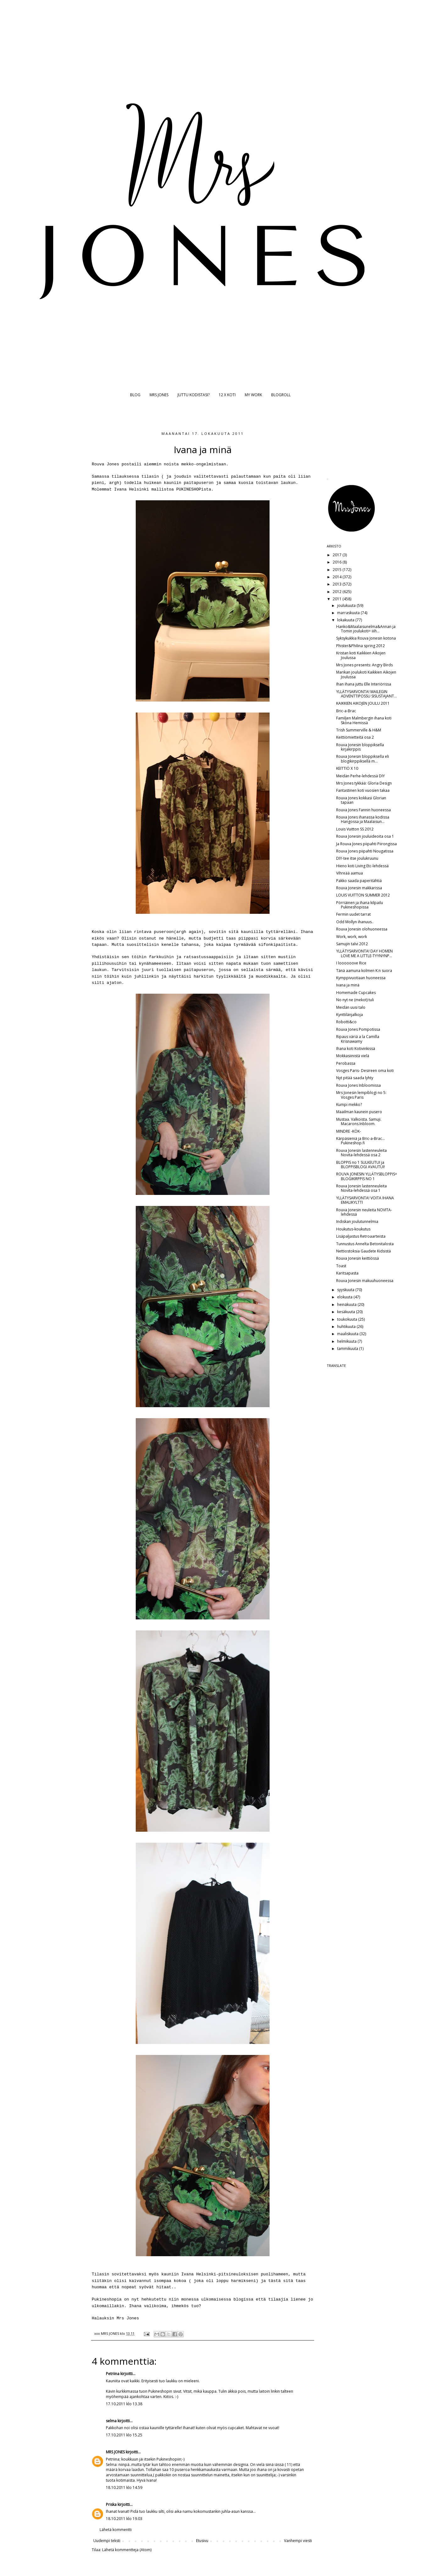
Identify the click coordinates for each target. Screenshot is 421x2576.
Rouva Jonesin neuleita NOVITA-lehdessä (364, 1212)
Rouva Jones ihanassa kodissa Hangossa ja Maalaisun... (362, 819)
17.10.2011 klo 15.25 (124, 2435)
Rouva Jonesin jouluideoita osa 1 (365, 836)
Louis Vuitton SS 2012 (355, 829)
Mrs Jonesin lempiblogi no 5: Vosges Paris (361, 1095)
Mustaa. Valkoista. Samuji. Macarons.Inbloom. (358, 1121)
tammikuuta (348, 1348)
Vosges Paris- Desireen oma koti (365, 1070)
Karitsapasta (347, 1273)
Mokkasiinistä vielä (352, 1055)
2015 (337, 569)
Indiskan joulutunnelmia (357, 1221)
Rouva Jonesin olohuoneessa (361, 929)
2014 (337, 577)
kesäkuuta (346, 1311)
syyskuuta (346, 1289)
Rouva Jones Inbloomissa (358, 1085)
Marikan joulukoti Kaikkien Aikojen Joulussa (366, 674)
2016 (337, 562)
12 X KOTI (227, 394)
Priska (111, 2504)
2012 (337, 591)
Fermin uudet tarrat (353, 914)
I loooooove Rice (351, 963)
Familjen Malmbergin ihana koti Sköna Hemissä (363, 720)
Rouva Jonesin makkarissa (359, 888)
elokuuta (345, 1297)
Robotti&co (346, 1021)
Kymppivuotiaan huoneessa (360, 977)
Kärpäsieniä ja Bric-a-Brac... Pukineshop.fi (360, 1141)
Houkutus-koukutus (353, 1229)
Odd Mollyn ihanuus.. (355, 921)
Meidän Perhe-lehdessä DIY (360, 776)
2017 (337, 555)
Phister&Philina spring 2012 (360, 645)
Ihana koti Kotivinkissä (355, 1048)
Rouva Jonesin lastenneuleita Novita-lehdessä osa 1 (361, 1188)
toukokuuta (347, 1319)
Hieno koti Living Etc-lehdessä (362, 866)
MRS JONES (159, 394)
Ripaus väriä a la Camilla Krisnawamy (357, 1039)
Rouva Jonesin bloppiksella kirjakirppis (360, 747)
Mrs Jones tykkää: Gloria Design (364, 783)
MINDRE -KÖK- (348, 1131)
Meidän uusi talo (350, 1007)
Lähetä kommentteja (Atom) (126, 2549)
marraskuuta (349, 612)
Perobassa (345, 1063)
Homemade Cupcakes (356, 992)
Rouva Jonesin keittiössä (357, 1258)
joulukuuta (347, 605)
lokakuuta (346, 620)
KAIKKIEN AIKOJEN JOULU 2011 (363, 703)
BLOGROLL (281, 394)
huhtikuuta (347, 1326)
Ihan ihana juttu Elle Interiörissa (363, 684)
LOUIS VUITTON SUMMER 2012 (363, 895)
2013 (337, 584)
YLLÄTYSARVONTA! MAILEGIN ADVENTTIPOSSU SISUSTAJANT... (366, 694)
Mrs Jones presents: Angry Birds (364, 665)
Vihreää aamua (349, 873)
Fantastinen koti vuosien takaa (363, 790)
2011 (337, 599)
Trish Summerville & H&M (358, 730)
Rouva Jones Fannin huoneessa (363, 810)
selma (111, 2420)
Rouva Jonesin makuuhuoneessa (364, 1280)
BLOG (135, 394)
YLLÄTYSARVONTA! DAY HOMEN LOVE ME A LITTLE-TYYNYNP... (364, 953)
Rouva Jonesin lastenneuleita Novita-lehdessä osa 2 (361, 1153)
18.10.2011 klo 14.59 (124, 2487)
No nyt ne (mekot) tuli (355, 999)
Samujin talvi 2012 (352, 944)
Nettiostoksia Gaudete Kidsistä (363, 1251)
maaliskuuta (348, 1333)
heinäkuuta (347, 1304)
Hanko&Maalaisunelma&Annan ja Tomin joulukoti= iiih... (366, 629)
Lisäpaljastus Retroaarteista (360, 1236)
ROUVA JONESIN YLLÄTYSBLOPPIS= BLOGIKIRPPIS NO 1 (366, 1176)
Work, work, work (351, 936)
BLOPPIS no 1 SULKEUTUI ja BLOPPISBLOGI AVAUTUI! (360, 1164)
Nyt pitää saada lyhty (354, 1077)
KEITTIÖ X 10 (347, 768)
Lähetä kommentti (116, 2529)
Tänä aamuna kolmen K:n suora (364, 970)
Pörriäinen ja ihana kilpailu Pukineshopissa (359, 905)
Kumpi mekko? (349, 1104)
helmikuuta (347, 1341)
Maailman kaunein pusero (359, 1111)
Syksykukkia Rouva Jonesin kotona (366, 638)
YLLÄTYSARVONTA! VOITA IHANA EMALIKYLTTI (365, 1200)
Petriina (112, 2373)
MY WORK (253, 394)
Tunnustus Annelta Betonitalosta (365, 1243)
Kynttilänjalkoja (349, 1014)
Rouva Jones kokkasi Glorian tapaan (361, 800)
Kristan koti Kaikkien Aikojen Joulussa (360, 655)
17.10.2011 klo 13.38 (124, 2404)
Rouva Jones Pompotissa (358, 1029)
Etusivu (202, 2540)
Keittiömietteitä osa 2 (355, 737)
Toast (341, 1266)
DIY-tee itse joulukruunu (357, 858)
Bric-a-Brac (346, 710)
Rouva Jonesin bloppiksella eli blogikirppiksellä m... (362, 758)
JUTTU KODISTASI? (194, 394)
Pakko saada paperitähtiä (359, 880)
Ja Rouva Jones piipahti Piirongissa (366, 844)
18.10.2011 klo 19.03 (124, 2518)
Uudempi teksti (106, 2540)
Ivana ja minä (347, 985)
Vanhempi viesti (298, 2540)
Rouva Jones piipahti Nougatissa (364, 851)
